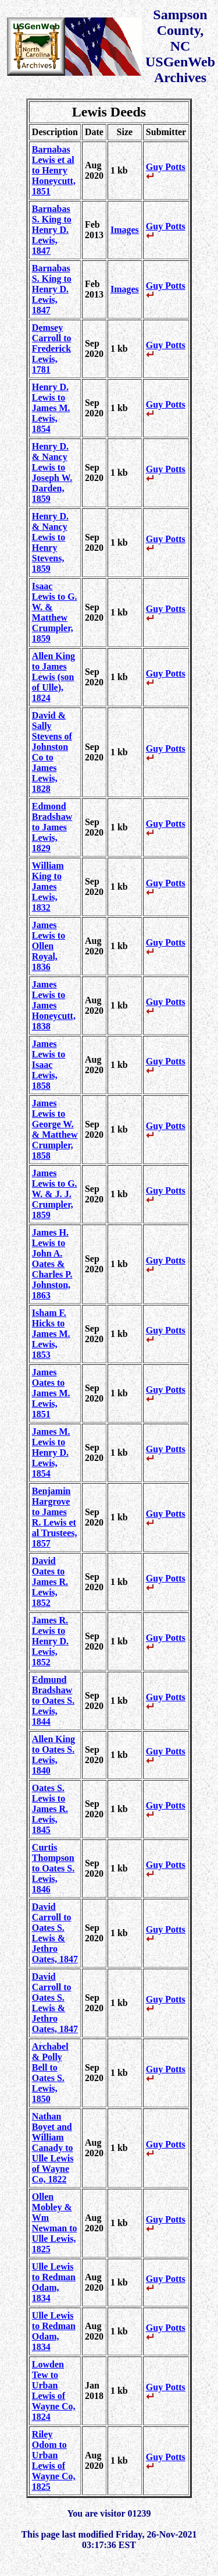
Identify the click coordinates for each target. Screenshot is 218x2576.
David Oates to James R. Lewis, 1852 (50, 1582)
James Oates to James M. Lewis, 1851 (51, 1393)
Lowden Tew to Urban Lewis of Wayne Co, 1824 (54, 2390)
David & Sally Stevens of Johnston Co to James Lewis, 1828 (52, 752)
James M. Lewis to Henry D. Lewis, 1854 (51, 1452)
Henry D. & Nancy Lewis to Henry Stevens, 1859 (50, 542)
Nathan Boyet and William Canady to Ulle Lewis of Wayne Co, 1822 (53, 2147)
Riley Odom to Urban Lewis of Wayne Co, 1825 (54, 2460)
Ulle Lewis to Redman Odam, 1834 (54, 2282)
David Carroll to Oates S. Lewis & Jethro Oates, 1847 (55, 1933)
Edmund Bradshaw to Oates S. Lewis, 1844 (53, 1700)
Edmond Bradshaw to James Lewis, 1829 (52, 827)
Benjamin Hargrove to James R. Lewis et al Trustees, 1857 (54, 1517)
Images (124, 230)
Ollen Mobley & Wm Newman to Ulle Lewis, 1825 (54, 2223)
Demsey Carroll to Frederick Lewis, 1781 (52, 348)
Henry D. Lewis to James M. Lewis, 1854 (51, 408)
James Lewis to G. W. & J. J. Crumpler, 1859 (54, 1194)
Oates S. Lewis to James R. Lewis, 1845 (50, 1809)
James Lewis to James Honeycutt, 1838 (54, 1005)
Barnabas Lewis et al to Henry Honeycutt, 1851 (54, 170)
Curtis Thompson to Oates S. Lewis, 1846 (53, 1868)
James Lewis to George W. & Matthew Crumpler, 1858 (55, 1129)
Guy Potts (165, 170)
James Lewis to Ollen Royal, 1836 (48, 946)
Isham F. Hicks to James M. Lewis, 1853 (51, 1334)
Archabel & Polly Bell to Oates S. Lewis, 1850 (50, 2072)
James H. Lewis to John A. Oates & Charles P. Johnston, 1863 (52, 1263)
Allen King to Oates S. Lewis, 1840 (53, 1754)
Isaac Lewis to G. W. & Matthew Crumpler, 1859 (54, 612)
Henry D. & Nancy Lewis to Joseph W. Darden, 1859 (52, 472)
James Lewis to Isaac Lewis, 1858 (48, 1065)
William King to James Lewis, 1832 (48, 886)
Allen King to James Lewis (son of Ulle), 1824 (53, 677)
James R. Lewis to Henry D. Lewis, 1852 (50, 1641)
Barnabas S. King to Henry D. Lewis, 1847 (52, 230)
